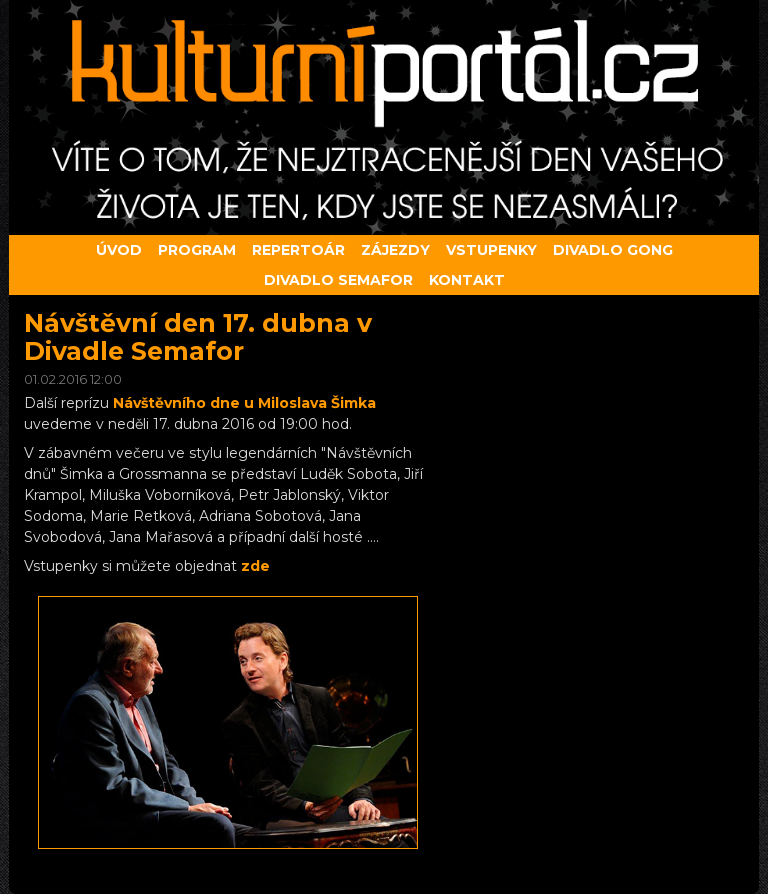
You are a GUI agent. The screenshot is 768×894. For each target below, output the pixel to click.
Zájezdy (395, 250)
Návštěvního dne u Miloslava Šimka (244, 403)
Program (197, 250)
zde (255, 566)
